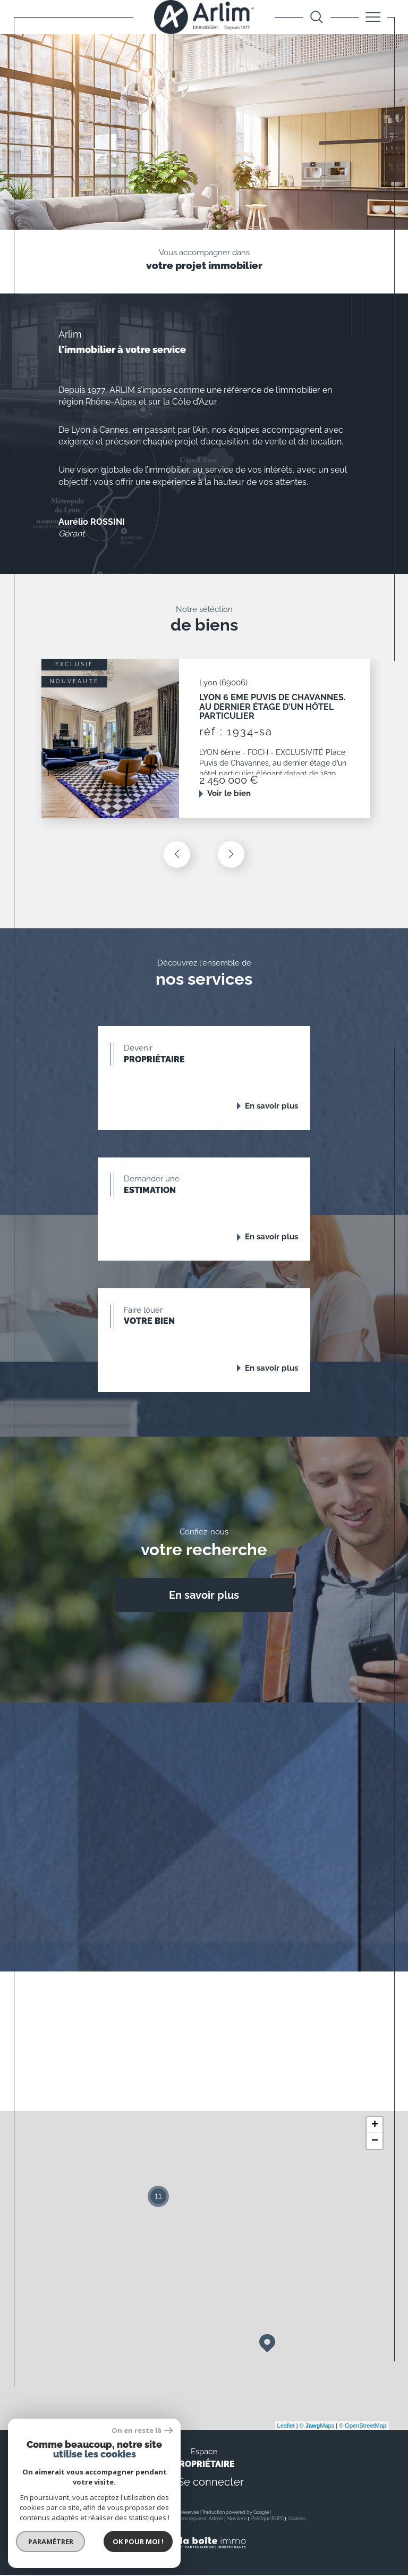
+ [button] (374, 2126)
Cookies (296, 2519)
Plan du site (151, 2519)
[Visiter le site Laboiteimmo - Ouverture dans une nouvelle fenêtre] (203, 2555)
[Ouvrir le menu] (373, 17)
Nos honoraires (118, 2519)
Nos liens (236, 2519)
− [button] (374, 2142)
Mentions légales (186, 2519)
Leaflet (286, 2426)
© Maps (317, 2426)
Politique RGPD (267, 2519)
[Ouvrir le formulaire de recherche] (317, 17)
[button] (231, 854)
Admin (216, 2519)
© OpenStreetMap (362, 2426)
